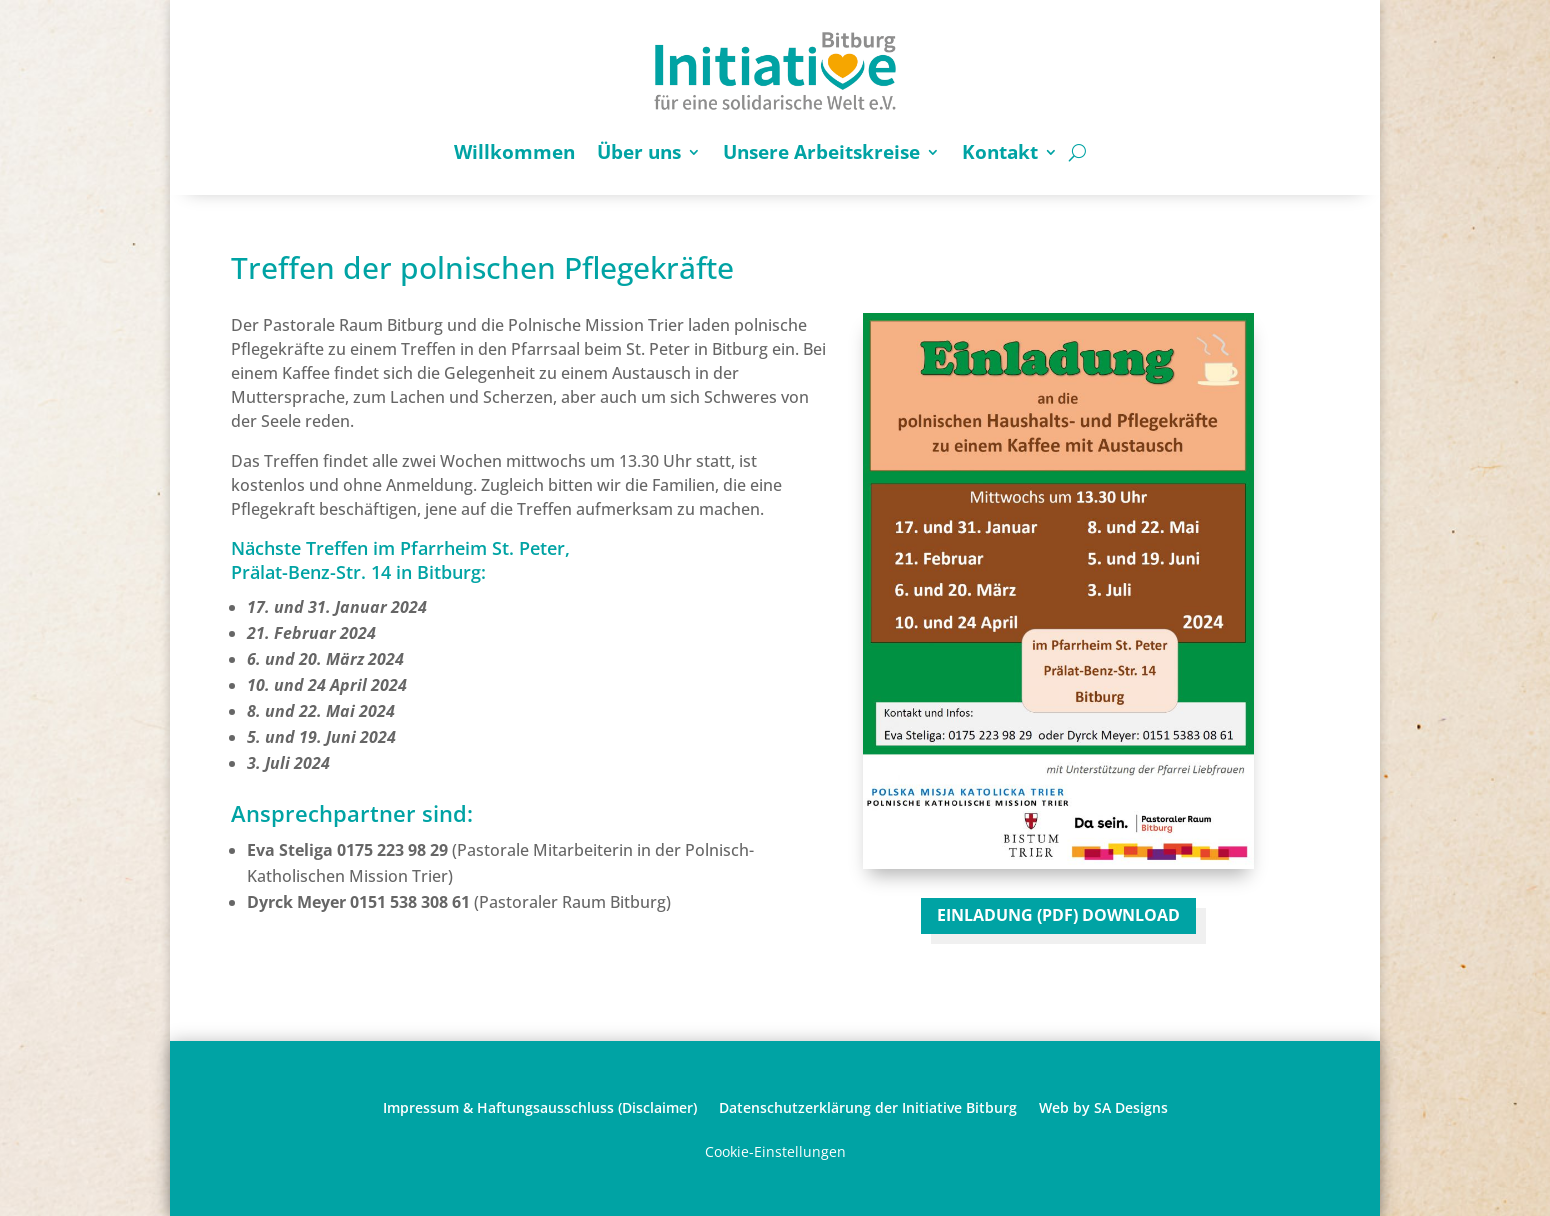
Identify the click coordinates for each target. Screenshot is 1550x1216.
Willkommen (514, 152)
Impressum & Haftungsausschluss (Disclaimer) (540, 1106)
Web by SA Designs (1103, 1106)
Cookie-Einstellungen (775, 1151)
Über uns (639, 152)
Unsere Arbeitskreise (821, 152)
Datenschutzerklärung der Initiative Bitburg (868, 1106)
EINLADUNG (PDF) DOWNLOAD (1058, 915)
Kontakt (1000, 152)
